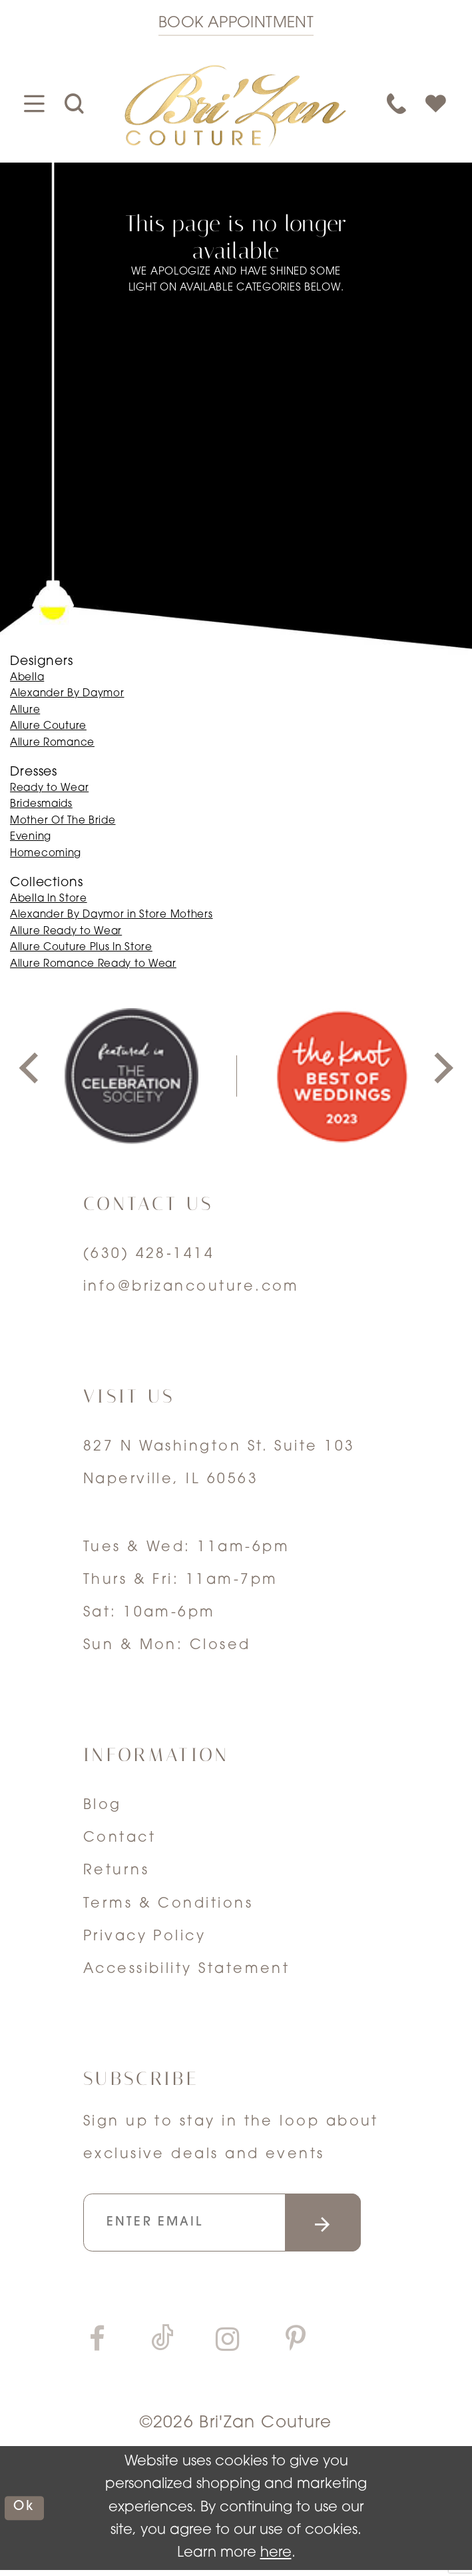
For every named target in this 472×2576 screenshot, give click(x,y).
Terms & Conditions (168, 1904)
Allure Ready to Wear (66, 932)
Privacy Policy (144, 1937)
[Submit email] (348, 2225)
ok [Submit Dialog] (26, 2514)
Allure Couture (48, 727)
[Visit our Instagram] (228, 2346)
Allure (25, 711)
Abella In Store (48, 899)
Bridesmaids (41, 805)
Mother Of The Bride (63, 821)
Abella (27, 678)
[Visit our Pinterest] (296, 2346)
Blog (102, 1805)
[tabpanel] (130, 1076)
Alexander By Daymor (67, 694)
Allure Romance (52, 743)
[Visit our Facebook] (97, 2346)
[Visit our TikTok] (162, 2346)
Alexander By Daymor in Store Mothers (111, 915)
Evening (30, 837)
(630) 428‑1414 (148, 1254)
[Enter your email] (236, 2225)
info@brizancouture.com (191, 1287)
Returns (116, 1871)
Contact (119, 1838)
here (276, 2560)
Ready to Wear (49, 789)
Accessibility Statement (186, 1969)
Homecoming (45, 854)
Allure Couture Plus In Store (81, 948)
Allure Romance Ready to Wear (93, 964)
